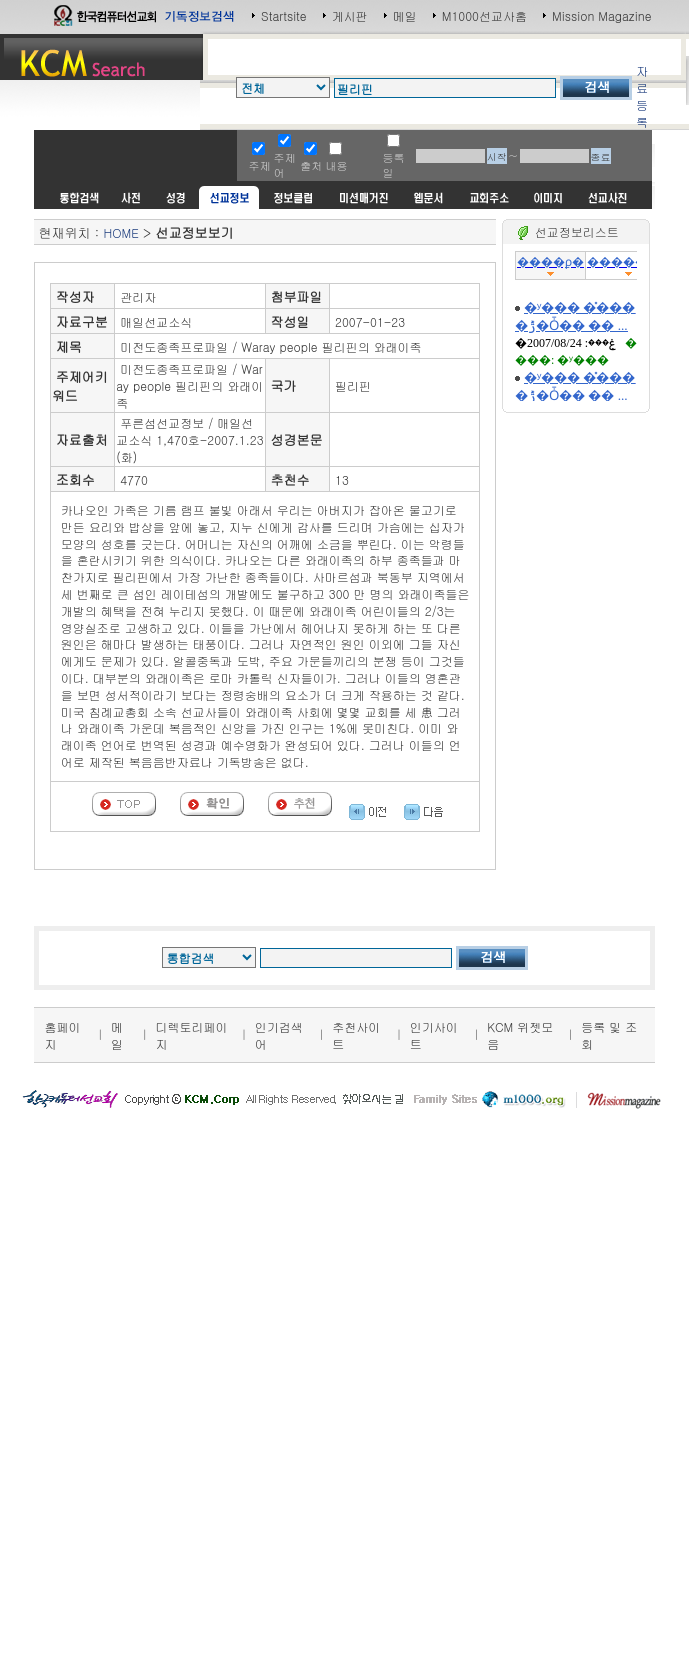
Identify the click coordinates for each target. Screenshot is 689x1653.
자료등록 (642, 96)
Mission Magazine (602, 15)
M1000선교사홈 (484, 15)
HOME (120, 232)
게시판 (350, 15)
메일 (405, 15)
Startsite (284, 15)
